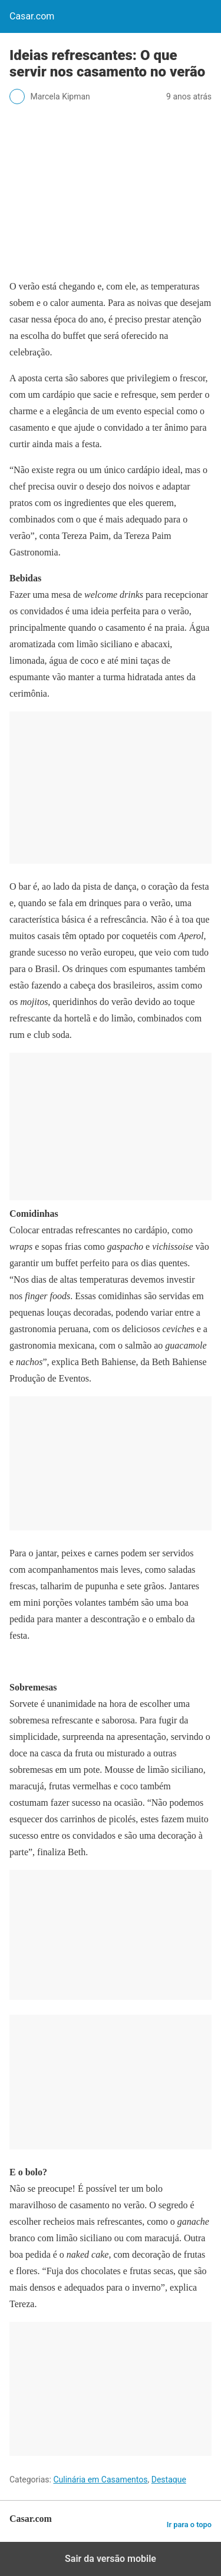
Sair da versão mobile (110, 2558)
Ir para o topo (189, 2524)
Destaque (168, 2479)
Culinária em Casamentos (100, 2479)
